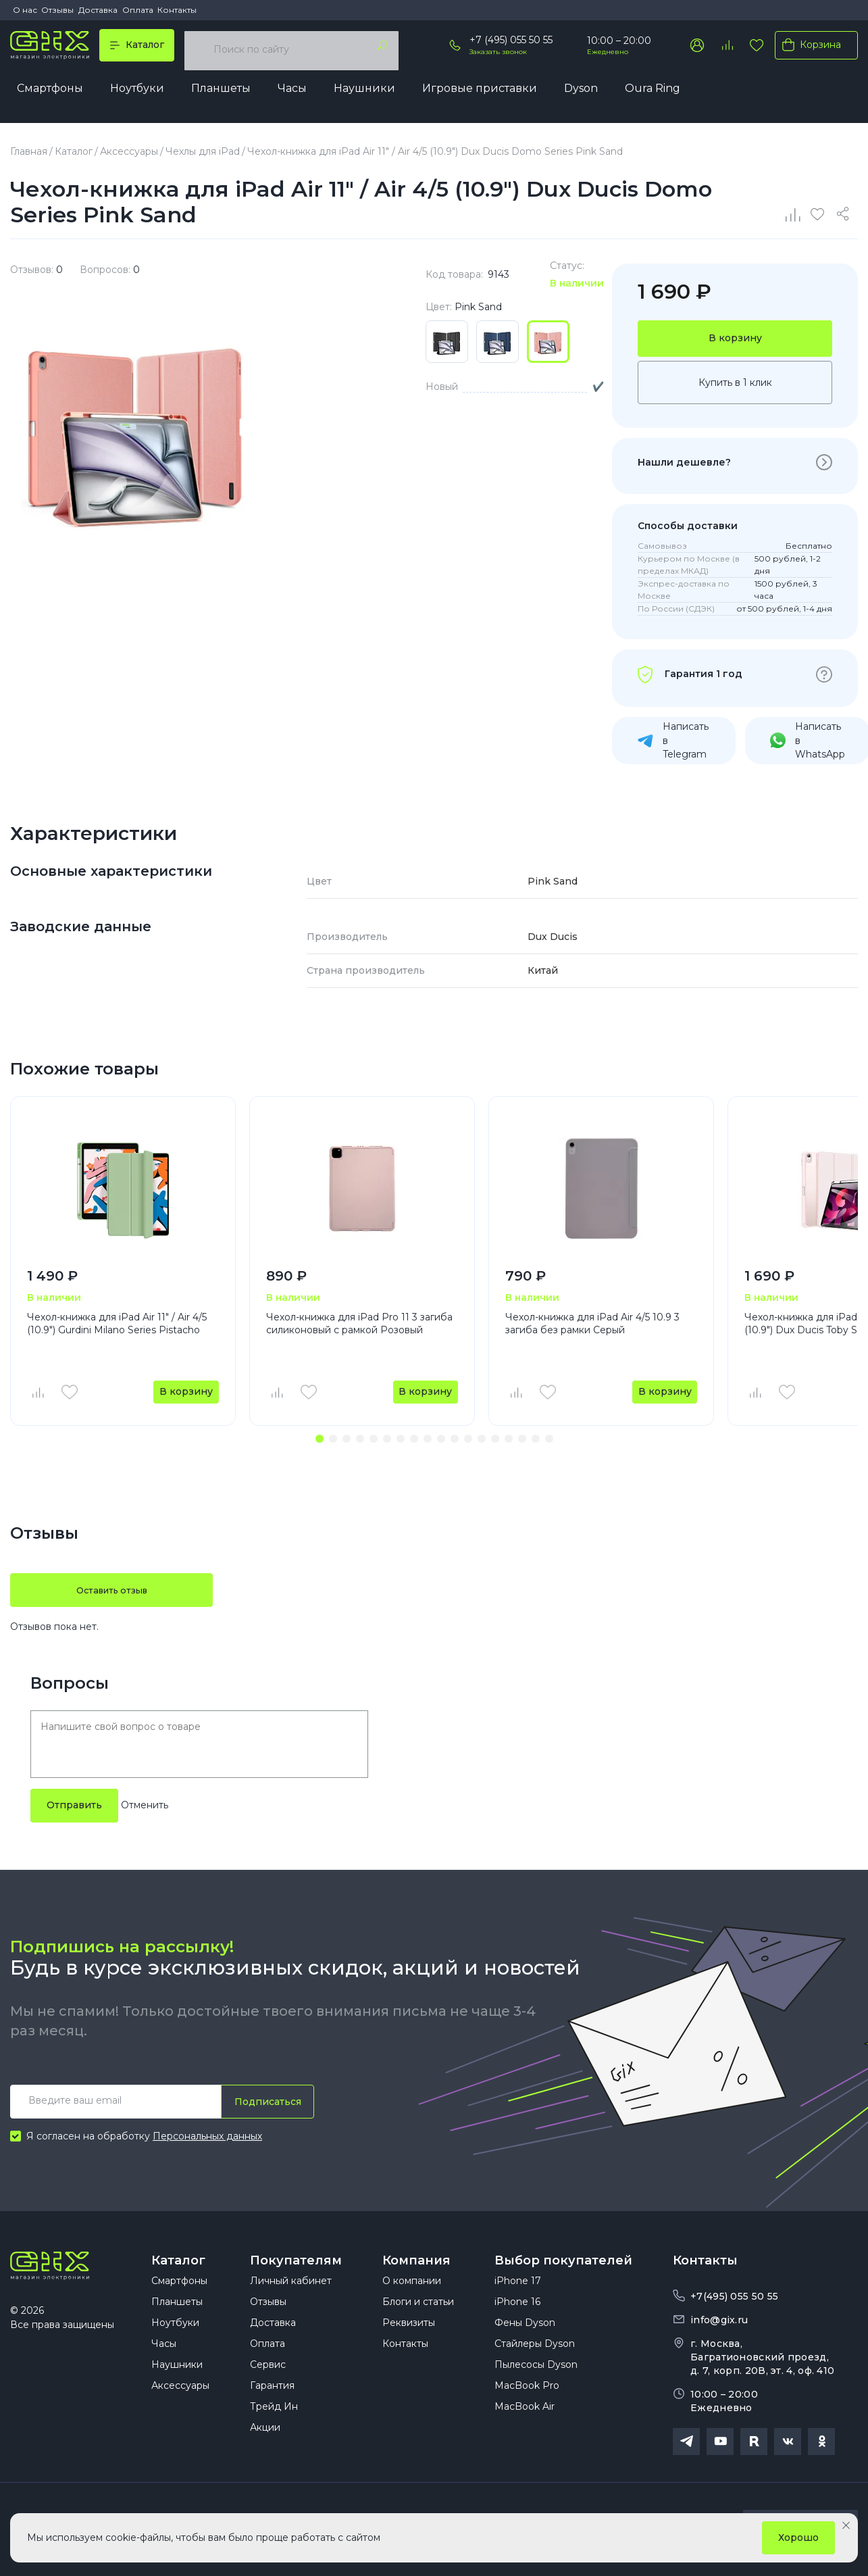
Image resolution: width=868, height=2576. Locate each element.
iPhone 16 (517, 2320)
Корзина (809, 48)
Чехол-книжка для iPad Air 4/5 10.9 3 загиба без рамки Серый (592, 1326)
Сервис (268, 2383)
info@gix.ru (719, 2323)
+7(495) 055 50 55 (734, 2300)
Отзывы (57, 10)
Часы (292, 92)
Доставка (98, 10)
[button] (319, 1442)
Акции (265, 2446)
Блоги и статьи (418, 2320)
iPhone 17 (517, 2300)
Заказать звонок (498, 55)
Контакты (177, 10)
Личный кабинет (291, 2300)
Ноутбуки (137, 92)
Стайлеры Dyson (534, 2362)
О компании (411, 2300)
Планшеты (221, 92)
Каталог (178, 2263)
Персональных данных (207, 2139)
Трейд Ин (274, 2425)
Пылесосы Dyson (536, 2383)
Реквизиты (408, 2341)
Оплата (137, 10)
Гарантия (272, 2404)
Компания (416, 2263)
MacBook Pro (526, 2404)
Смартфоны (50, 92)
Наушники (364, 92)
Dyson (581, 92)
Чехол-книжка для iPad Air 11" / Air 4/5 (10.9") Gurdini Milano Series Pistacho (117, 1326)
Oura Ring (652, 92)
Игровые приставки (479, 92)
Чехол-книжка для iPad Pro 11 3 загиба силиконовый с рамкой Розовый (359, 1326)
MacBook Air (524, 2425)
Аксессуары (180, 2404)
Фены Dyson (524, 2341)
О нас (25, 10)
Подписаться (263, 2105)
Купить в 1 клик (735, 384)
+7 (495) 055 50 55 (511, 44)
